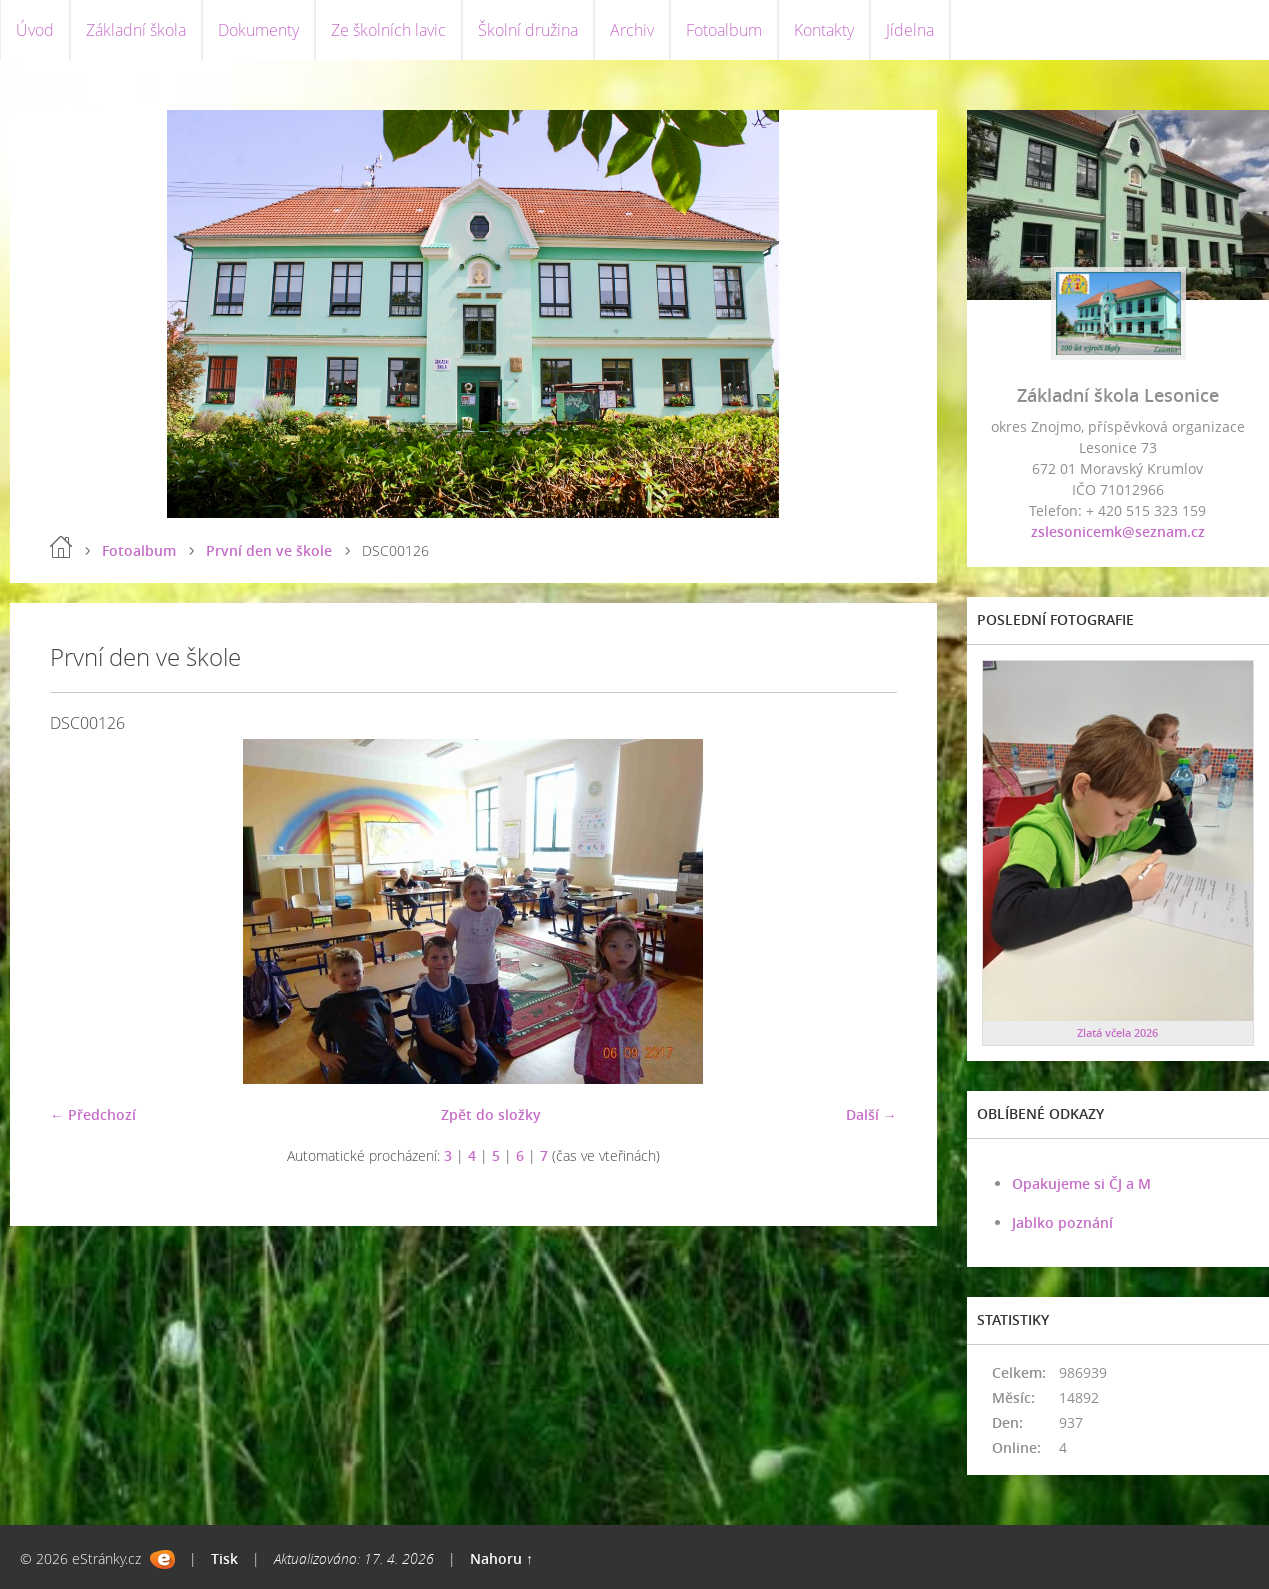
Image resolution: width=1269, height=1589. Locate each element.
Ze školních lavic (388, 30)
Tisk (224, 1558)
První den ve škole (269, 550)
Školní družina (528, 30)
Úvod (35, 30)
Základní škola (136, 30)
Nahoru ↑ (501, 1558)
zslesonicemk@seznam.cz (1118, 531)
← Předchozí (93, 1114)
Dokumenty (258, 30)
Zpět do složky (491, 1114)
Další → (871, 1114)
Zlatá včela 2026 (1117, 1032)
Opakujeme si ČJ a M (1081, 1183)
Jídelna (910, 30)
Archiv (632, 30)
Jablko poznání (1062, 1222)
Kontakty (824, 30)
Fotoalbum (724, 30)
